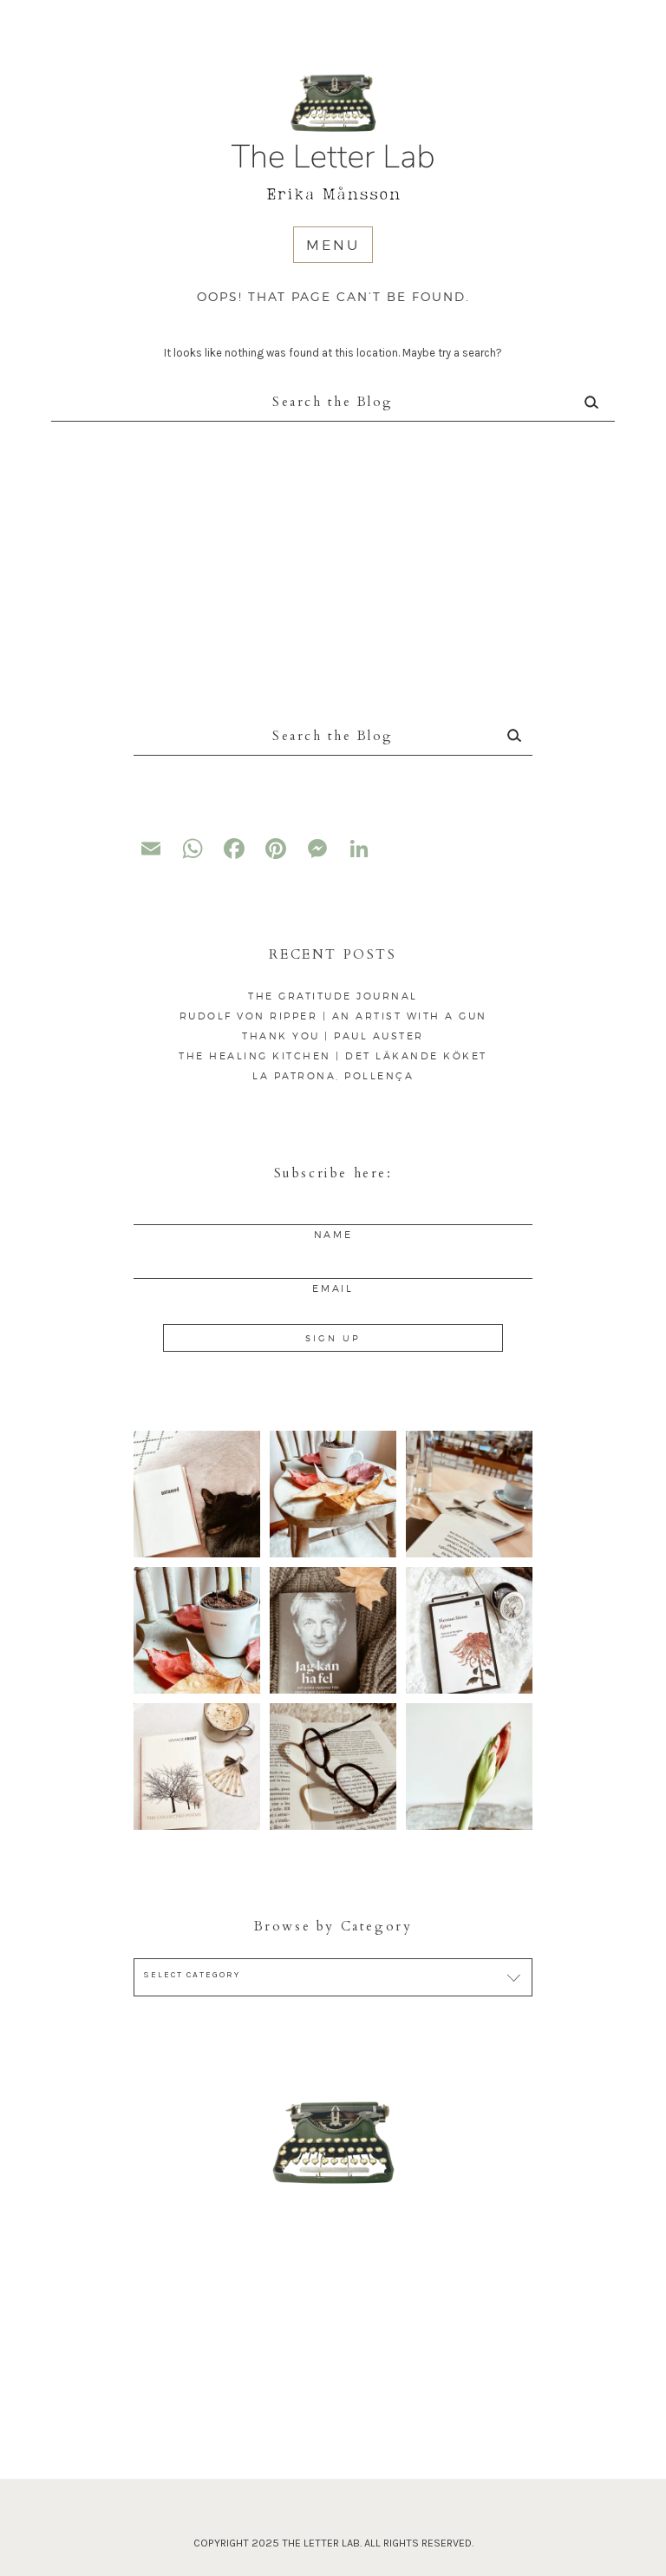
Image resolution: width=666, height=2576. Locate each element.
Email (332, 1288)
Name (333, 1235)
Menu (333, 245)
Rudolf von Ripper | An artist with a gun (333, 1016)
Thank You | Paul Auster (333, 1036)
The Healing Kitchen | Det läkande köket (333, 1056)
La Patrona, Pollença (333, 1076)
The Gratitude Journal (333, 996)
